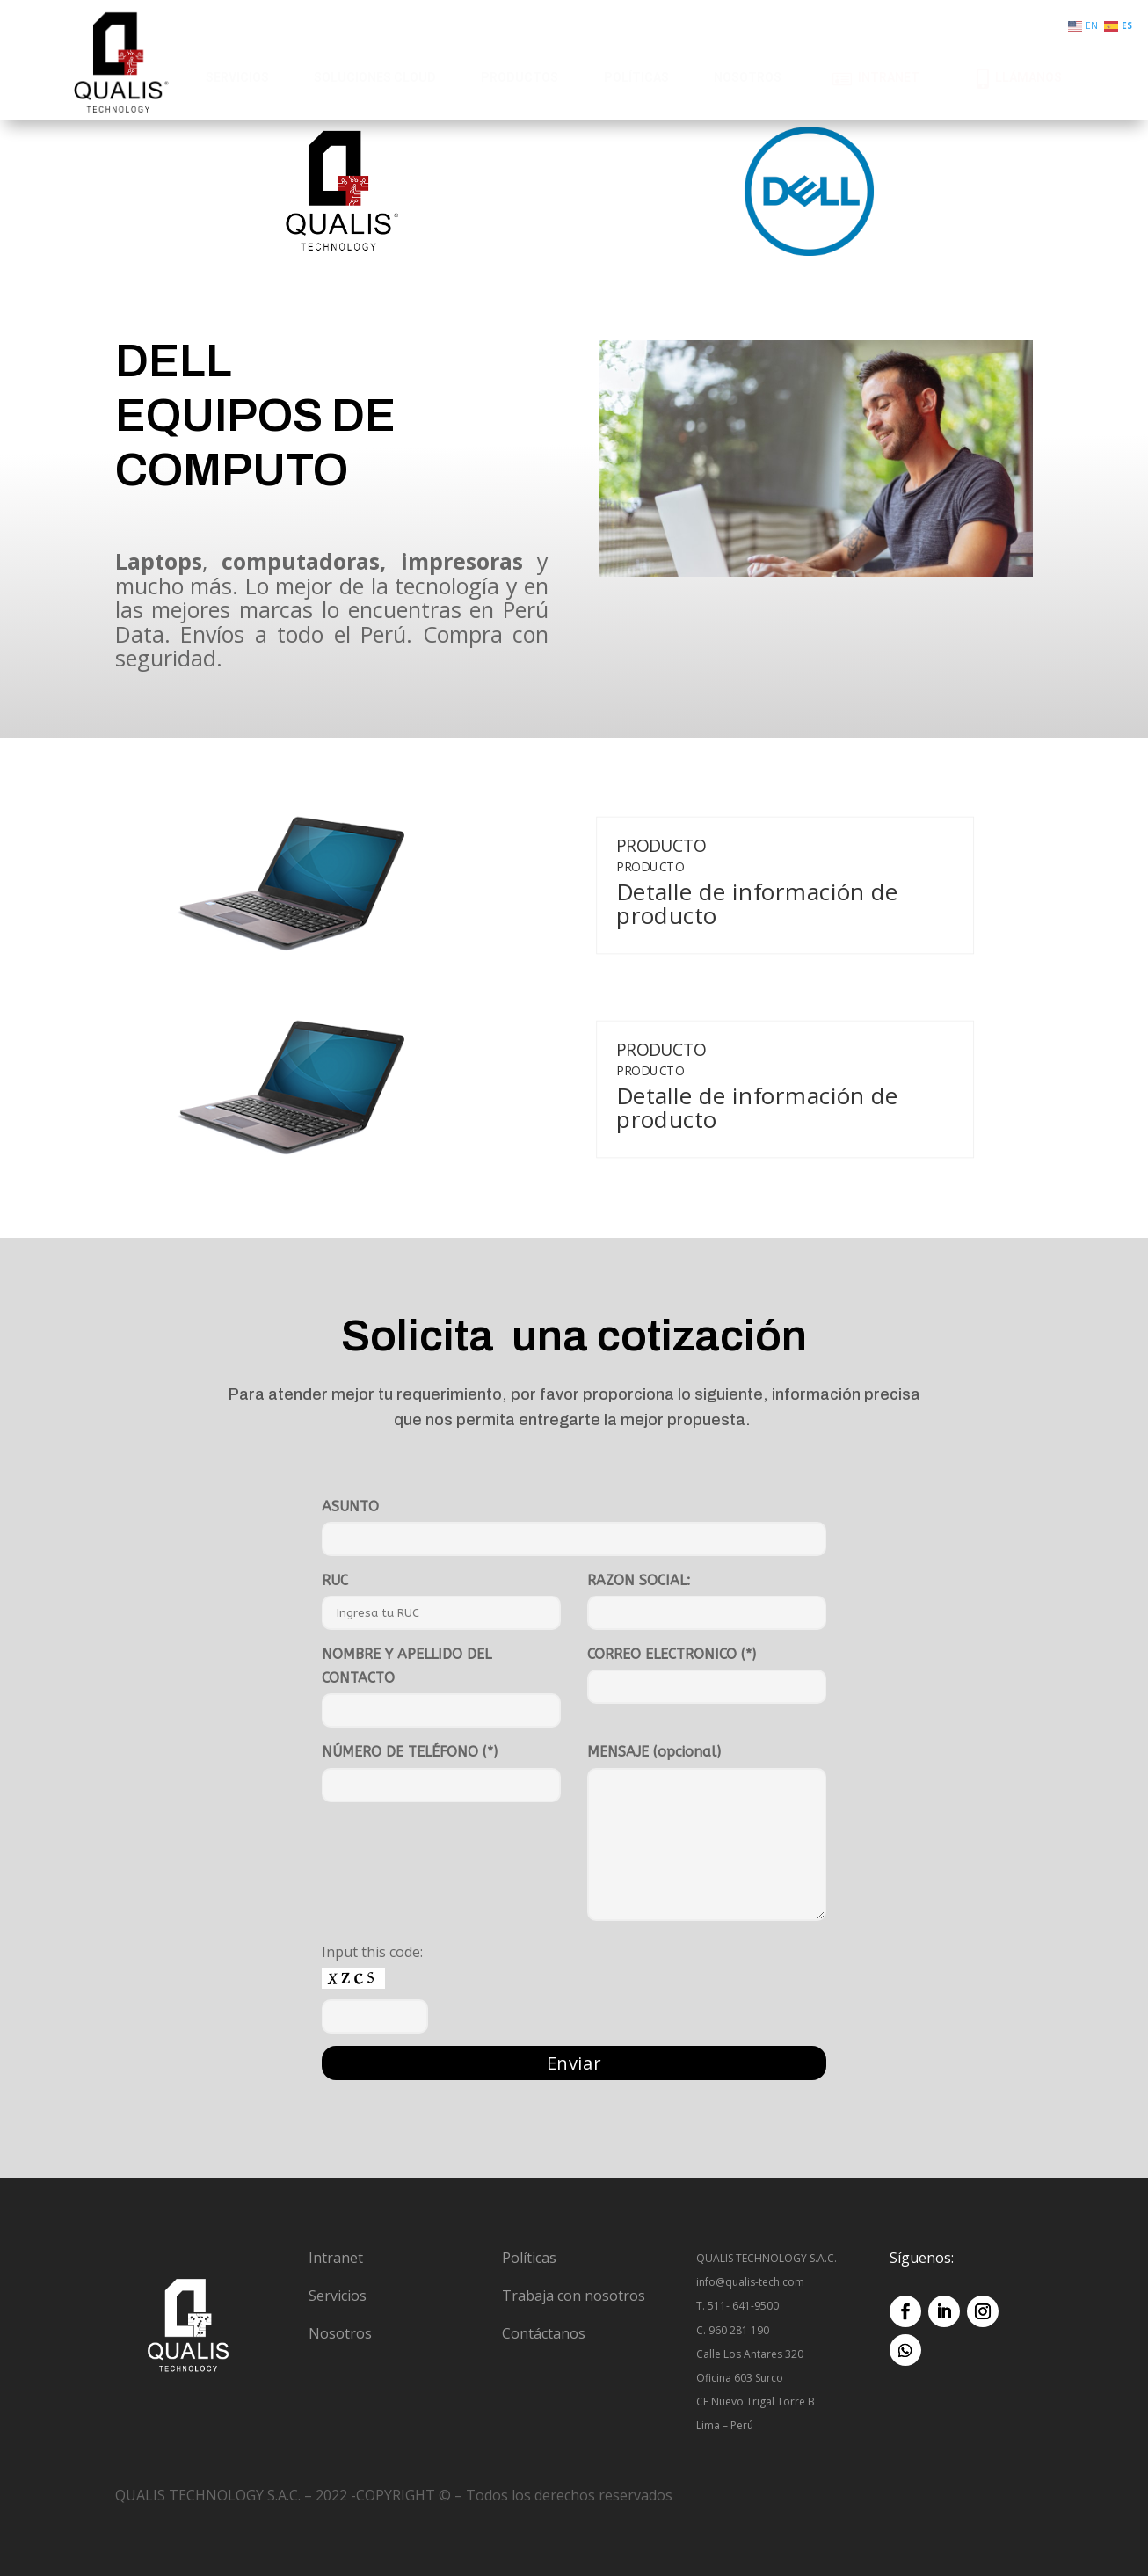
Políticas (529, 2257)
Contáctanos (543, 2333)
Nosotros (340, 2333)
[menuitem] (237, 78)
